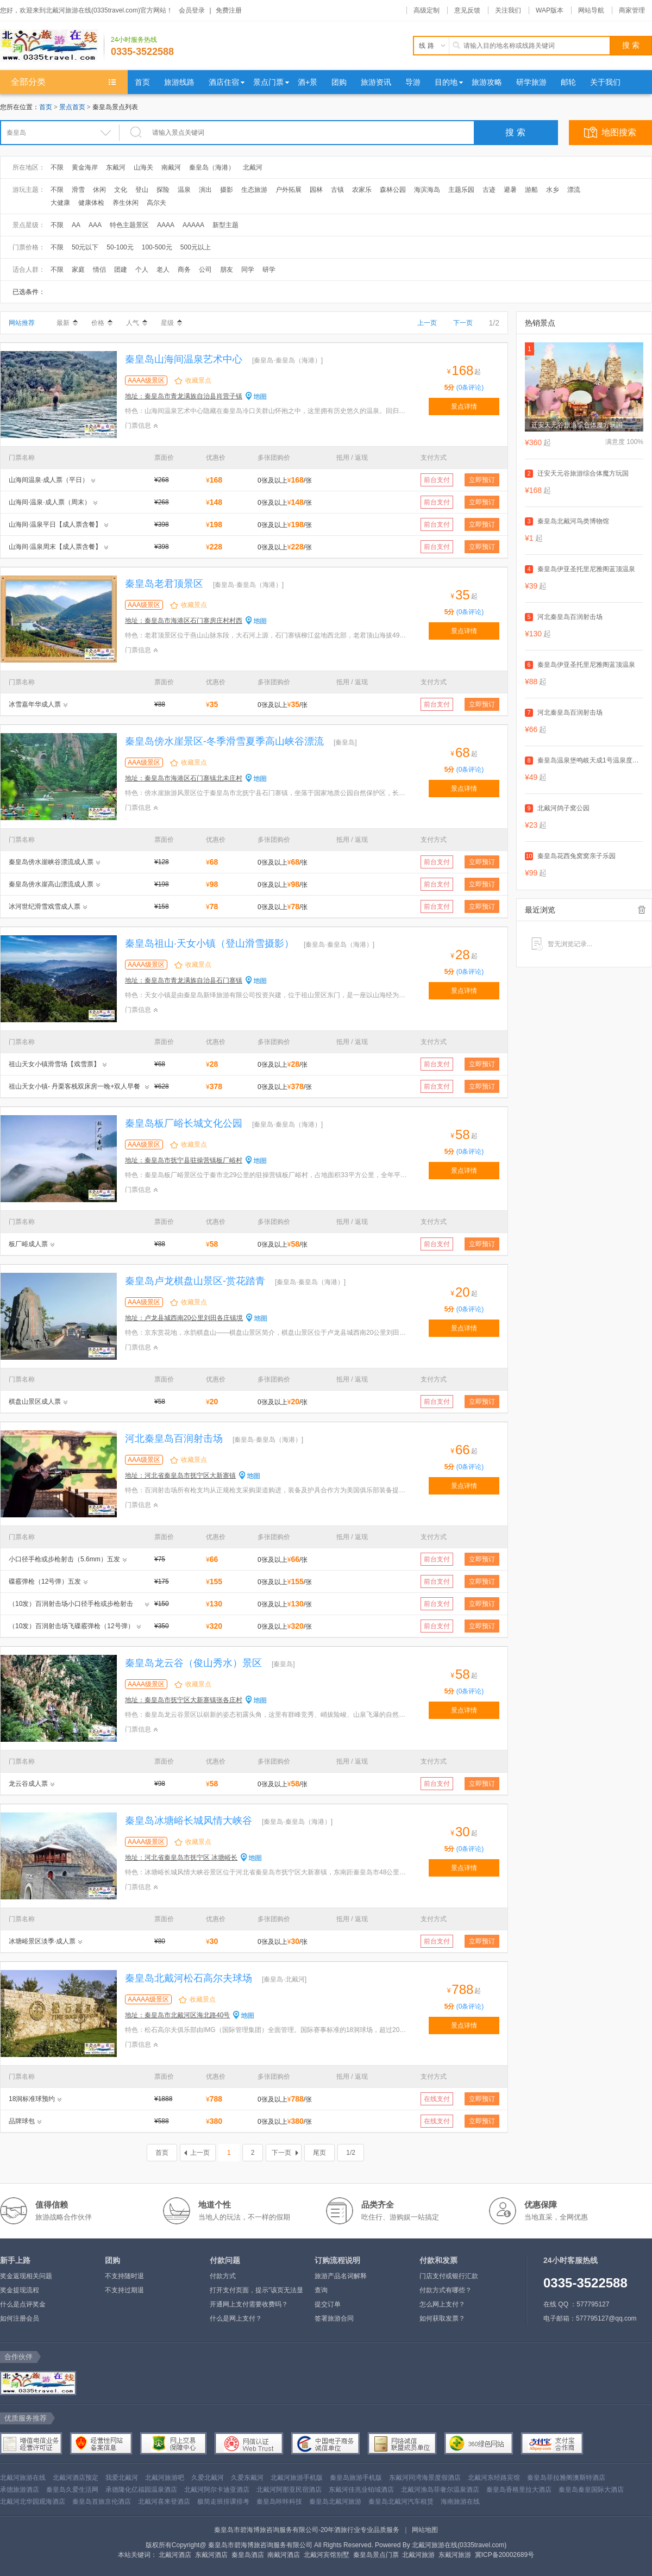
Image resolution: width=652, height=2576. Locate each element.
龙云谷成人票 (28, 1783)
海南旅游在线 (460, 2501)
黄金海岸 (85, 167)
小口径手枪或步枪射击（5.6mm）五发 (64, 1559)
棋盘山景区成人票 (35, 1401)
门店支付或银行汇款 (448, 2276)
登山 (141, 189)
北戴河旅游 (418, 2555)
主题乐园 (461, 189)
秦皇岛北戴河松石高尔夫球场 (188, 1978)
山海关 (143, 167)
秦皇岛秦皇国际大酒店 (591, 2489)
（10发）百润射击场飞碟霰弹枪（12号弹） (71, 1626)
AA (76, 225)
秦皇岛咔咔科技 (279, 2501)
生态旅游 (254, 189)
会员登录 (192, 10)
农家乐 (362, 189)
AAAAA (193, 225)
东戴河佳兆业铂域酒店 (361, 2489)
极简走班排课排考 (223, 2501)
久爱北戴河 (207, 2477)
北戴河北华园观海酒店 (32, 2501)
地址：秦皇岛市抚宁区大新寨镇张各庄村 (183, 1700)
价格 (101, 323)
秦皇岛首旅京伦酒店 (101, 2501)
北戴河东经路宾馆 (494, 2477)
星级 (171, 323)
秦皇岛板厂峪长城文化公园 (183, 1123)
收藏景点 (198, 380)
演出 (205, 189)
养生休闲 (125, 203)
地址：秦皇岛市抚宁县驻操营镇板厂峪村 (183, 1160)
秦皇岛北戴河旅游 (335, 2501)
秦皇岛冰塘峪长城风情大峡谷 (188, 1820)
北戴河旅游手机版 (297, 2477)
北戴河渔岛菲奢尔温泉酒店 (440, 2489)
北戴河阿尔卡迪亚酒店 (216, 2489)
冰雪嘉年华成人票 (35, 704)
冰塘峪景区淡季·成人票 (42, 1941)
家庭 (78, 269)
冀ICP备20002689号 (504, 2555)
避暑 (510, 189)
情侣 (99, 269)
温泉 (184, 189)
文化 (120, 189)
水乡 (552, 189)
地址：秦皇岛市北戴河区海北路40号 (177, 2015)
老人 (163, 269)
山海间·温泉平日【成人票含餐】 (55, 524)
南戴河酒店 (283, 2555)
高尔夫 (156, 203)
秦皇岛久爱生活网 (72, 2489)
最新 (67, 323)
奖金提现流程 (19, 2290)
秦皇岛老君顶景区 (164, 583)
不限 (57, 167)
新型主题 (225, 225)
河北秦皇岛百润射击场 (174, 1438)
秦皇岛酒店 (247, 2555)
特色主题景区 (129, 225)
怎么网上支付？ (442, 2304)
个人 (141, 269)
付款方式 (223, 2276)
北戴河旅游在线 (23, 2477)
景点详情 (464, 406)
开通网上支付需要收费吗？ (249, 2304)
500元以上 (195, 247)
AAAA (165, 225)
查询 (321, 2290)
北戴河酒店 (175, 2555)
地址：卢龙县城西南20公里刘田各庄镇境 (184, 1318)
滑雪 (78, 189)
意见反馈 (467, 10)
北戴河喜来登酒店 (164, 2501)
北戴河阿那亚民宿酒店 (289, 2489)
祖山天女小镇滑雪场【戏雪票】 (54, 1064)
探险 (163, 189)
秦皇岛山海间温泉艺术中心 (183, 359)
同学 (247, 269)
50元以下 (85, 247)
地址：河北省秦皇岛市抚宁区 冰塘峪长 (181, 1857)
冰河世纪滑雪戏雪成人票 (44, 906)
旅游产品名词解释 (341, 2276)
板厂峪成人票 (28, 1244)
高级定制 (426, 10)
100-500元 (157, 247)
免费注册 (229, 10)
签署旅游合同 (334, 2318)
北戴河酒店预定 (75, 2477)
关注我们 (508, 10)
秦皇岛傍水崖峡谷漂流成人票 (51, 862)
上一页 (427, 323)
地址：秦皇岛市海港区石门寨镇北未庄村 (183, 778)
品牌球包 (22, 2121)
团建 (120, 269)
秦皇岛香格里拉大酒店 (518, 2489)
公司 (205, 269)
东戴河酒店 (211, 2555)
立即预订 (482, 480)
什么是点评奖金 (23, 2304)
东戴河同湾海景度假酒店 (425, 2477)
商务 (184, 269)
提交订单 (328, 2304)
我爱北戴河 (121, 2477)
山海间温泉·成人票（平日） (49, 480)
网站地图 (425, 2530)
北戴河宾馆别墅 (326, 2555)
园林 (316, 189)
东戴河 (116, 167)
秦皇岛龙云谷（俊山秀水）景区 (193, 1663)
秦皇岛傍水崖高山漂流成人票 (51, 884)
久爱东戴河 (247, 2477)
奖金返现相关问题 (26, 2276)
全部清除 (641, 910)
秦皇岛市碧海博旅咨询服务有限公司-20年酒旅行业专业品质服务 (306, 2530)
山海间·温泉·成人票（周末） (50, 502)
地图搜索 (618, 132)
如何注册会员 (19, 2318)
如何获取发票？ (442, 2318)
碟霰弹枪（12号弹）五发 (45, 1581)
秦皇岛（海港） (212, 167)
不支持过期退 (124, 2290)
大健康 (60, 203)
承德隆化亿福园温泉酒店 (141, 2489)
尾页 (319, 2152)
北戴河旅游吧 (164, 2477)
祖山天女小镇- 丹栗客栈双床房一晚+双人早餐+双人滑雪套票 (74, 1088)
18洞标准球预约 (32, 2099)
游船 (531, 189)
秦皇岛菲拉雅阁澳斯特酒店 (566, 2477)
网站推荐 (22, 323)
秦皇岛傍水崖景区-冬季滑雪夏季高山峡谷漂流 (224, 741)
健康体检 (91, 203)
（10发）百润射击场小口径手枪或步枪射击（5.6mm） (71, 1605)
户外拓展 (288, 189)
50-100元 (119, 247)
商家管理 (632, 10)
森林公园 (393, 189)
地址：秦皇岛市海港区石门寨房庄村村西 (183, 620)
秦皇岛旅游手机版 (356, 2477)
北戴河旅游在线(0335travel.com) (459, 2545)
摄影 (226, 189)
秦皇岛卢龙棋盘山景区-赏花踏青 (195, 1281)
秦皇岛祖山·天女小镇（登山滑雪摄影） (209, 943)
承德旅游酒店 (19, 2489)
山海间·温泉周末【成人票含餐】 (55, 547)
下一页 (463, 323)
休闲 (99, 189)
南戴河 (171, 167)
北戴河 (252, 167)
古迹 (489, 189)
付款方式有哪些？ (445, 2290)
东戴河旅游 (454, 2555)
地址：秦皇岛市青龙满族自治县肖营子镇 (183, 396)
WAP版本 (549, 10)
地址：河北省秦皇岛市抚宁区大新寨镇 (180, 1475)
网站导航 (591, 10)
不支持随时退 (124, 2276)
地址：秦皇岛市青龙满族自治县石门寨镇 (183, 980)
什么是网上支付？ (236, 2318)
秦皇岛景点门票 (376, 2555)
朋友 (226, 269)
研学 (268, 269)
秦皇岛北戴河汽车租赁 (401, 2501)
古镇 (337, 189)
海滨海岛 (427, 189)
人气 (136, 323)
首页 (45, 107)
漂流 (573, 189)
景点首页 (72, 107)
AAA (95, 225)
